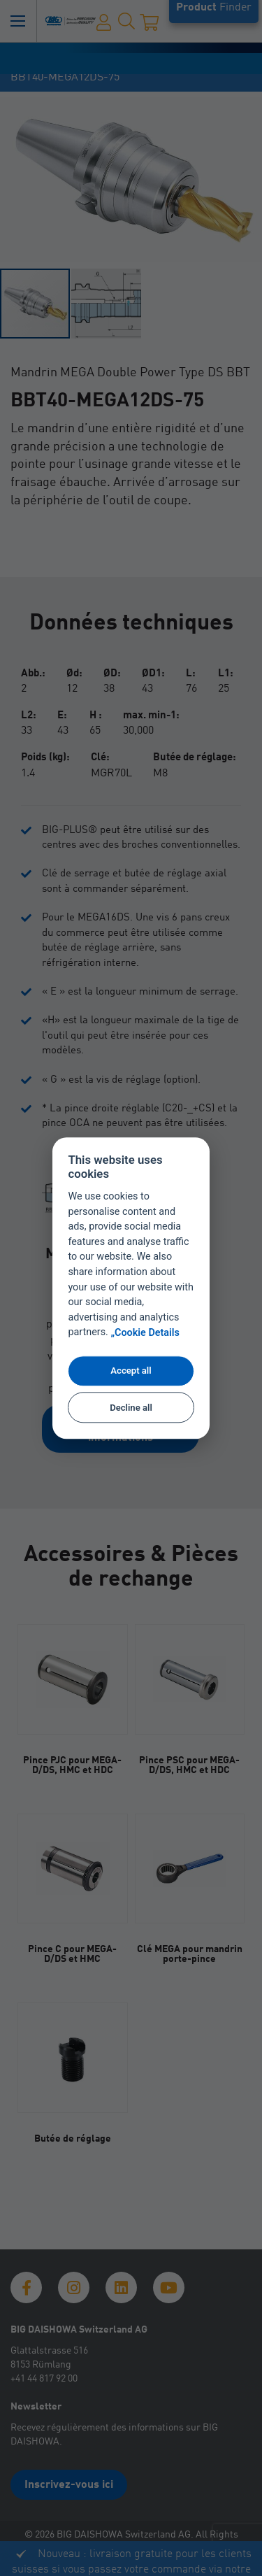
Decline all (131, 1407)
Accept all (130, 1371)
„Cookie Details (145, 1333)
